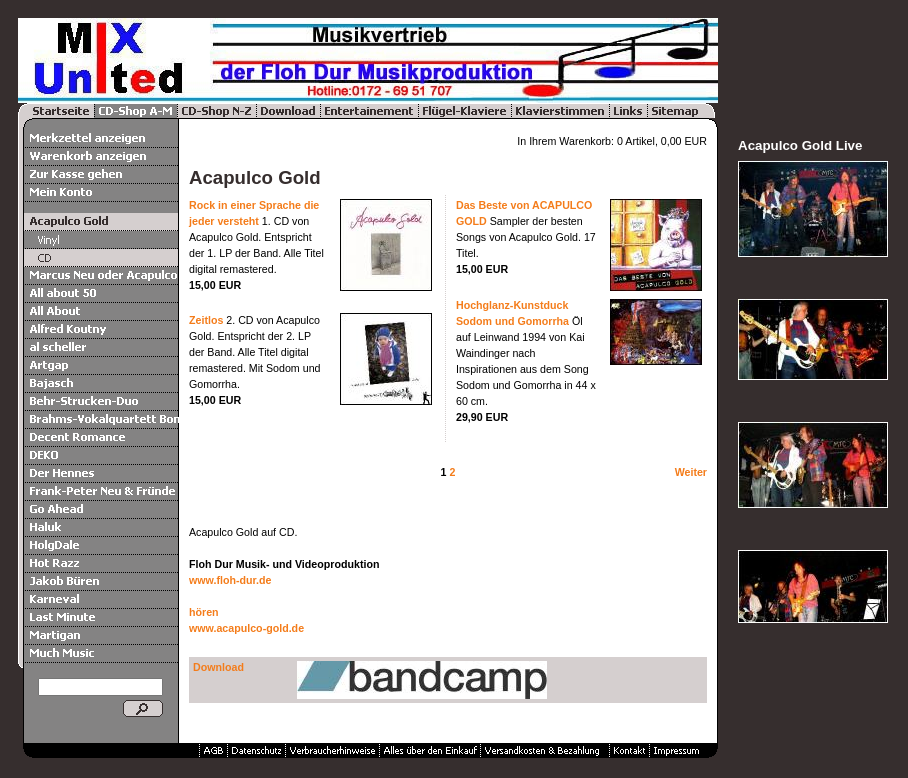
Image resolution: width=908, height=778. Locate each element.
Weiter (691, 472)
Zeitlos (206, 320)
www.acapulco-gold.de (246, 628)
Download (218, 667)
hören (204, 612)
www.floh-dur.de (230, 580)
